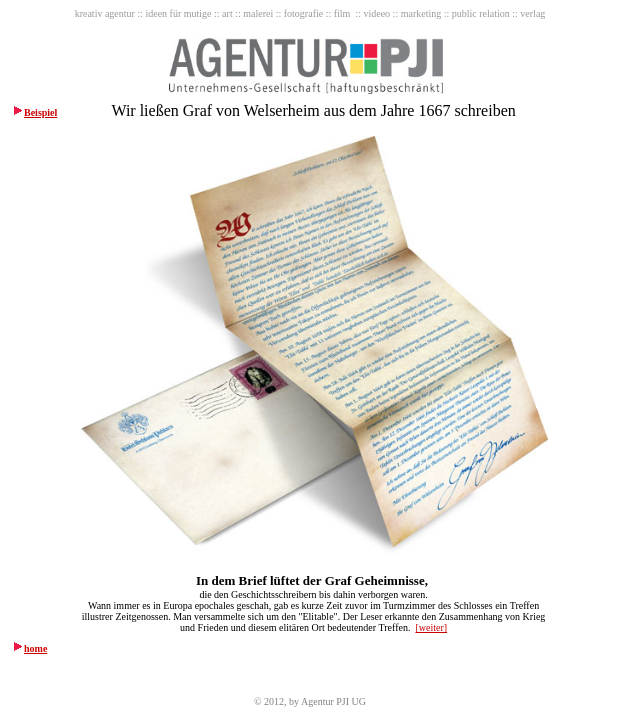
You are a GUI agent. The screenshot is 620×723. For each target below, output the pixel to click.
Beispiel (40, 112)
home (35, 648)
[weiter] (431, 627)
